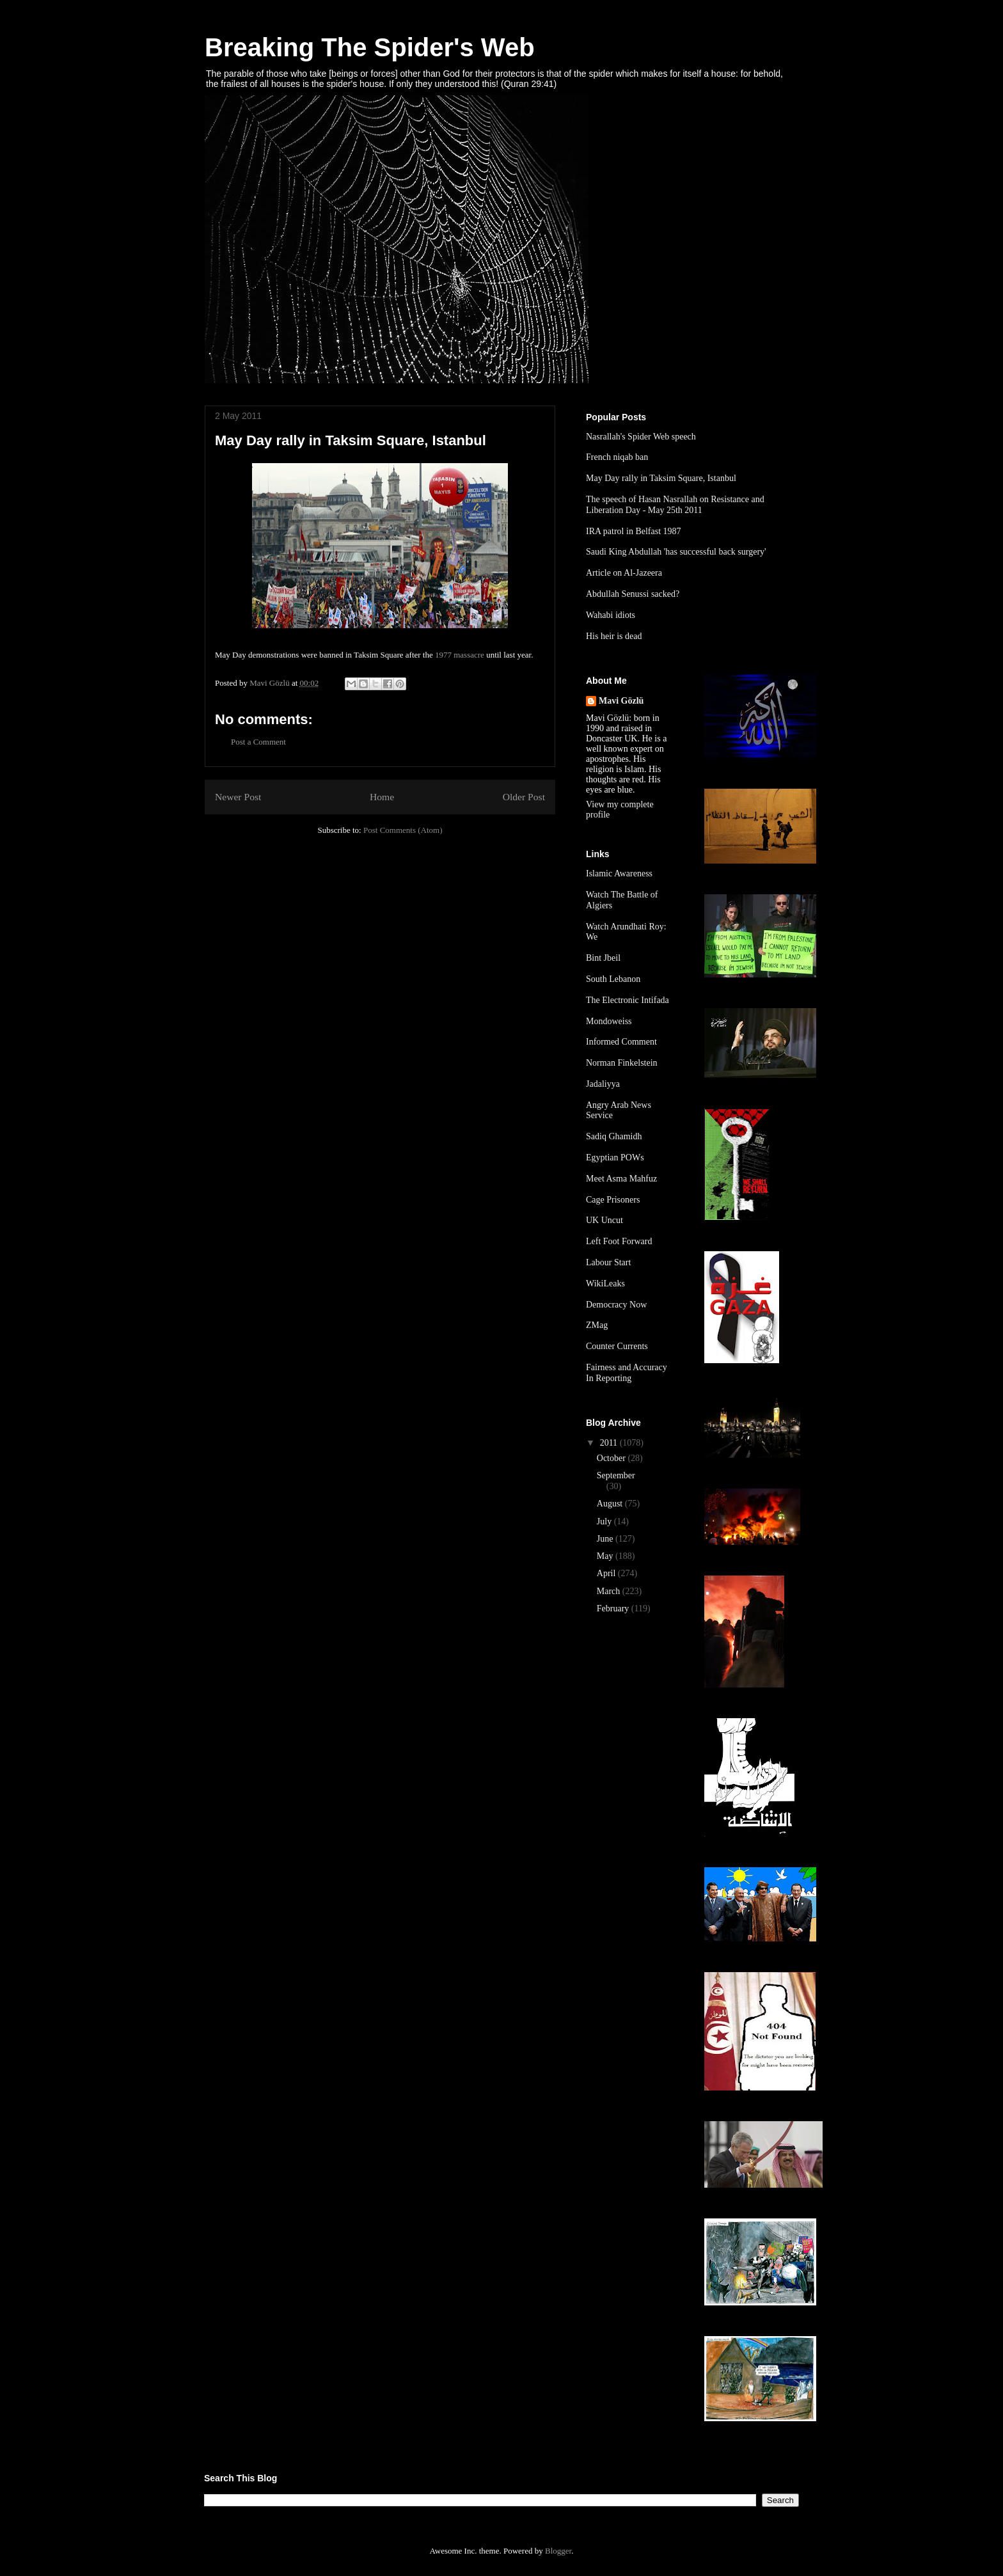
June (606, 1539)
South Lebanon (613, 979)
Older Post (524, 796)
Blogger (558, 2551)
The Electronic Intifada (627, 1000)
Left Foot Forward (619, 1241)
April (607, 1573)
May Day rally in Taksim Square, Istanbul (661, 478)
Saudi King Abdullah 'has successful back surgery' (676, 552)
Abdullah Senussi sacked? (632, 594)
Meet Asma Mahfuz (621, 1178)
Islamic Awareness (619, 873)
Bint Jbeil (603, 958)
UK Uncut (604, 1220)
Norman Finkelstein (622, 1063)
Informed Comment (621, 1042)
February (614, 1608)
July (605, 1521)
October (612, 1458)
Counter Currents (617, 1346)
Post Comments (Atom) (403, 830)
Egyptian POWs (615, 1157)
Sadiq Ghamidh (614, 1136)
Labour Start (608, 1262)
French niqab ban (617, 457)
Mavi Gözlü (621, 701)
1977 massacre (459, 655)
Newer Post (238, 796)
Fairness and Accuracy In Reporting (626, 1373)
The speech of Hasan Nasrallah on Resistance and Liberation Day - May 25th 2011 (675, 504)
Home (382, 796)
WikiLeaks (605, 1283)
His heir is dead (614, 636)
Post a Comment (258, 742)
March (609, 1591)
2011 (610, 1443)
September (616, 1475)
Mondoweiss (609, 1021)
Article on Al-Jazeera (624, 573)
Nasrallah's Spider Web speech (641, 436)
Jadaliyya (603, 1084)
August (611, 1503)
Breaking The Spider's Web (370, 47)
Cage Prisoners (613, 1200)
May (606, 1556)
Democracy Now (616, 1304)
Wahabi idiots (610, 615)
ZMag (597, 1325)
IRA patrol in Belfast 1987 (633, 531)
